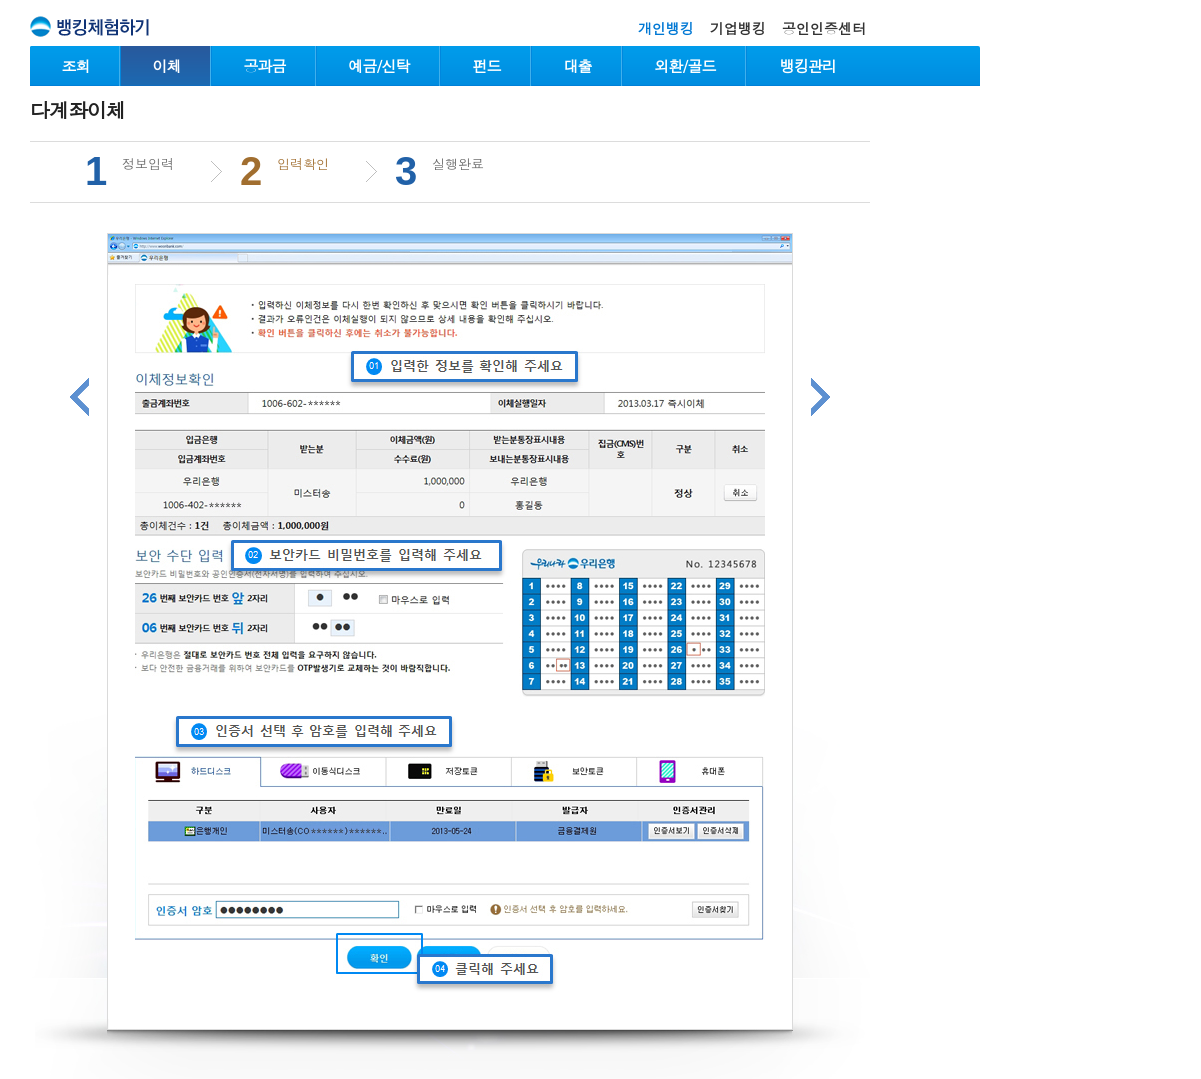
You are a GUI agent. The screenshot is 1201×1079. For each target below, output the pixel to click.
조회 (76, 65)
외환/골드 (684, 65)
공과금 (265, 65)
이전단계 (79, 397)
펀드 (487, 65)
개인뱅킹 (666, 28)
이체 (167, 65)
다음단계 (820, 397)
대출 (578, 65)
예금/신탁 (378, 65)
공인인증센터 (824, 28)
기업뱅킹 (738, 28)
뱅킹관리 (808, 65)
